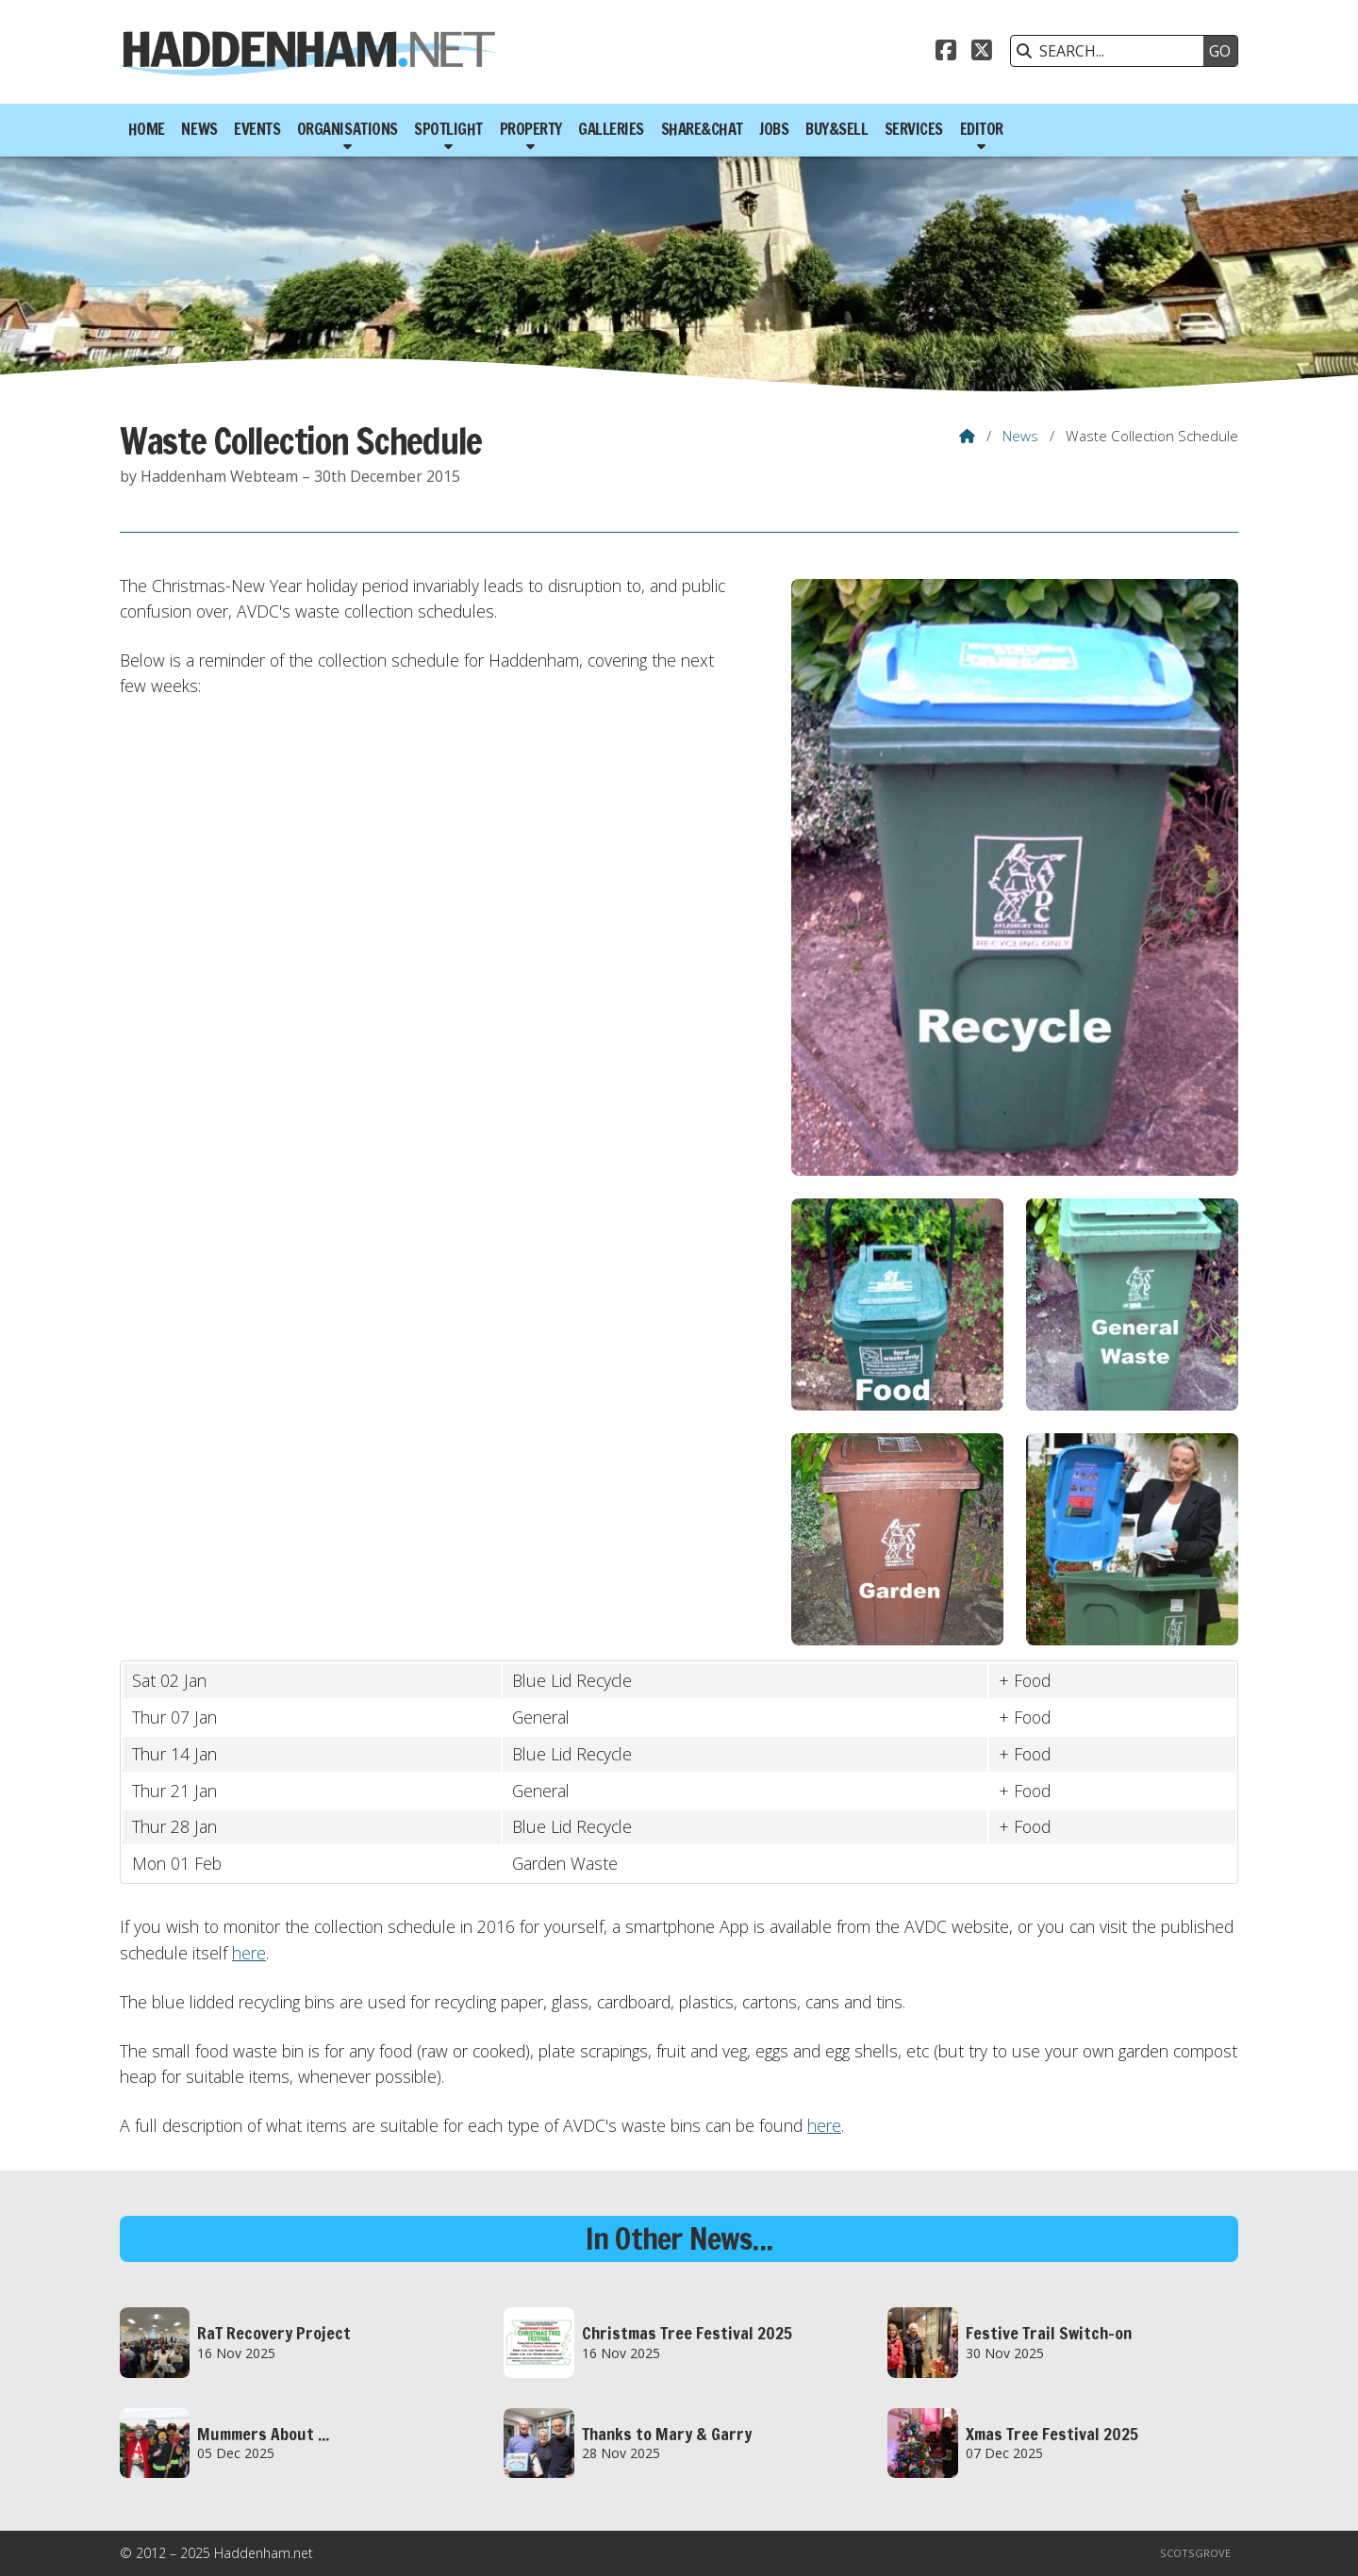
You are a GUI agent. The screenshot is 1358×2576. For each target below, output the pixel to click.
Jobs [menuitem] (773, 129)
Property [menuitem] (531, 129)
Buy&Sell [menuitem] (836, 129)
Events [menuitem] (257, 129)
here (249, 1952)
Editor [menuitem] (981, 129)
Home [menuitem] (146, 129)
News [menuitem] (199, 129)
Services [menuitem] (914, 129)
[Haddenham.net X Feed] (981, 52)
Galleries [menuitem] (611, 129)
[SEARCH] (1111, 51)
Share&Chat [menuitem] (702, 129)
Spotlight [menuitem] (448, 129)
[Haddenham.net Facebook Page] (946, 52)
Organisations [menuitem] (347, 129)
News (1020, 435)
